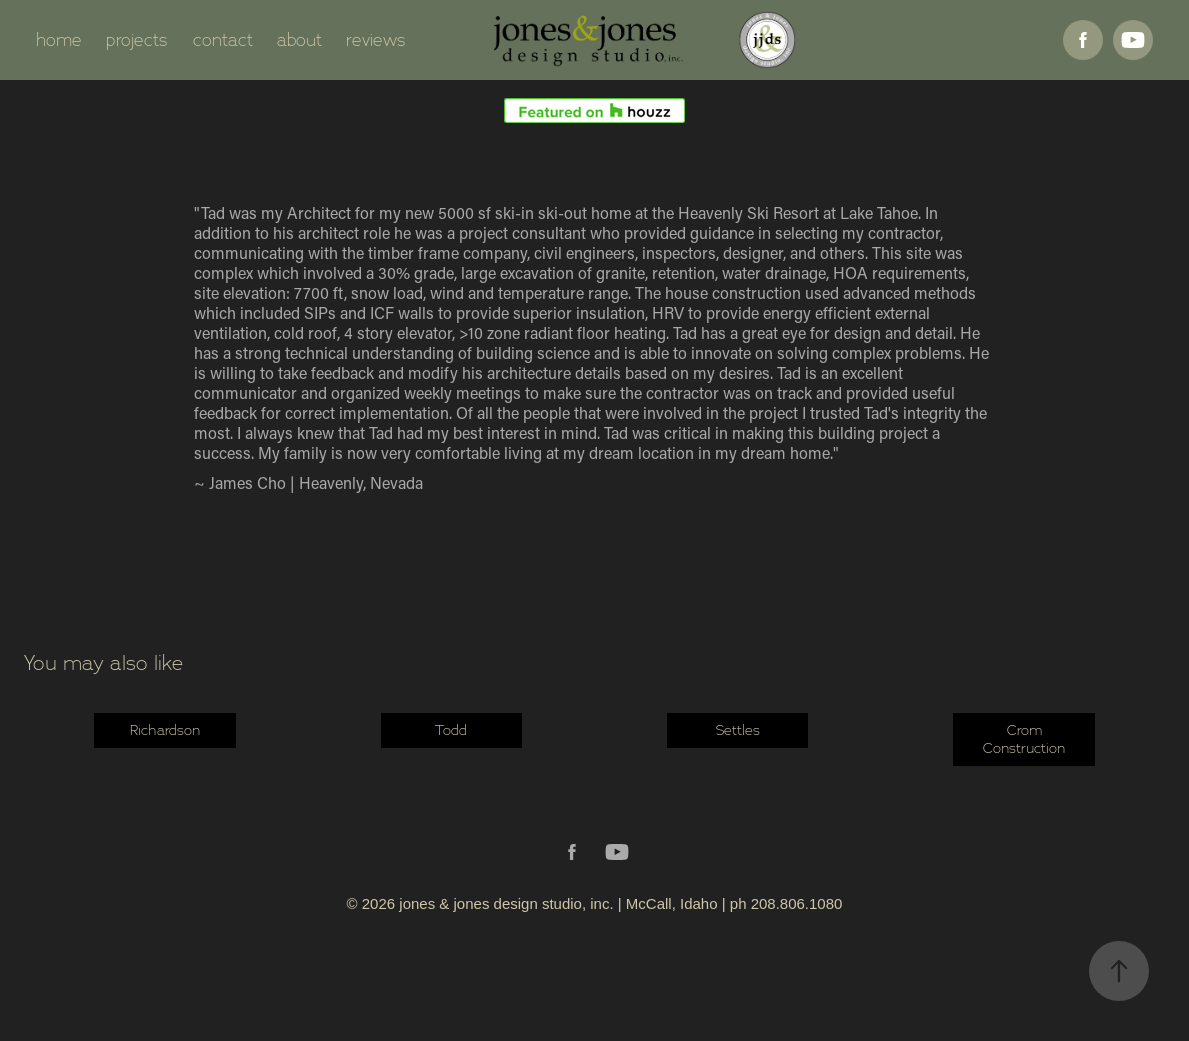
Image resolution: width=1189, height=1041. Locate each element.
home (59, 40)
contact (223, 40)
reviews (376, 40)
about (299, 40)
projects (137, 40)
